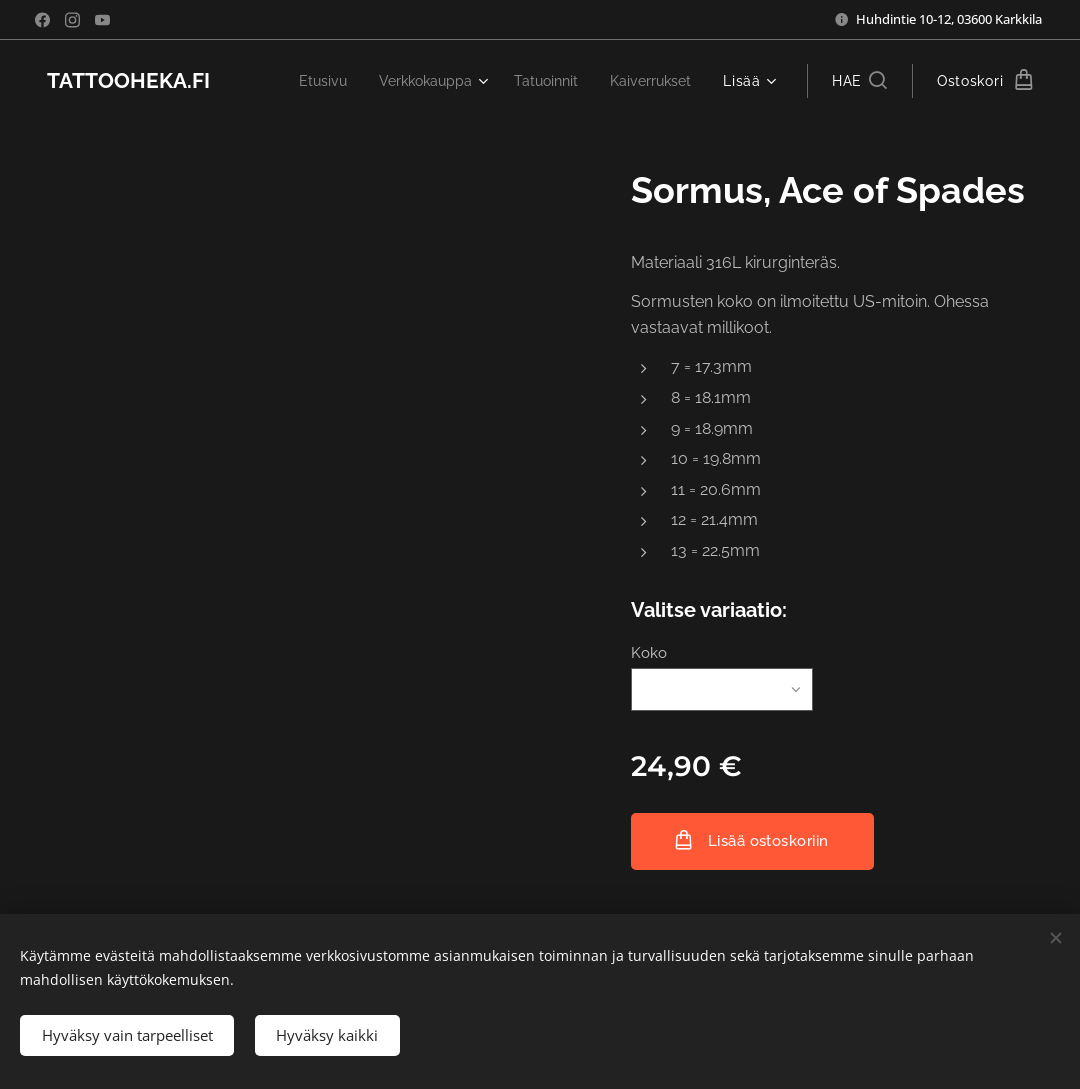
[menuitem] (303, 81)
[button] (859, 81)
